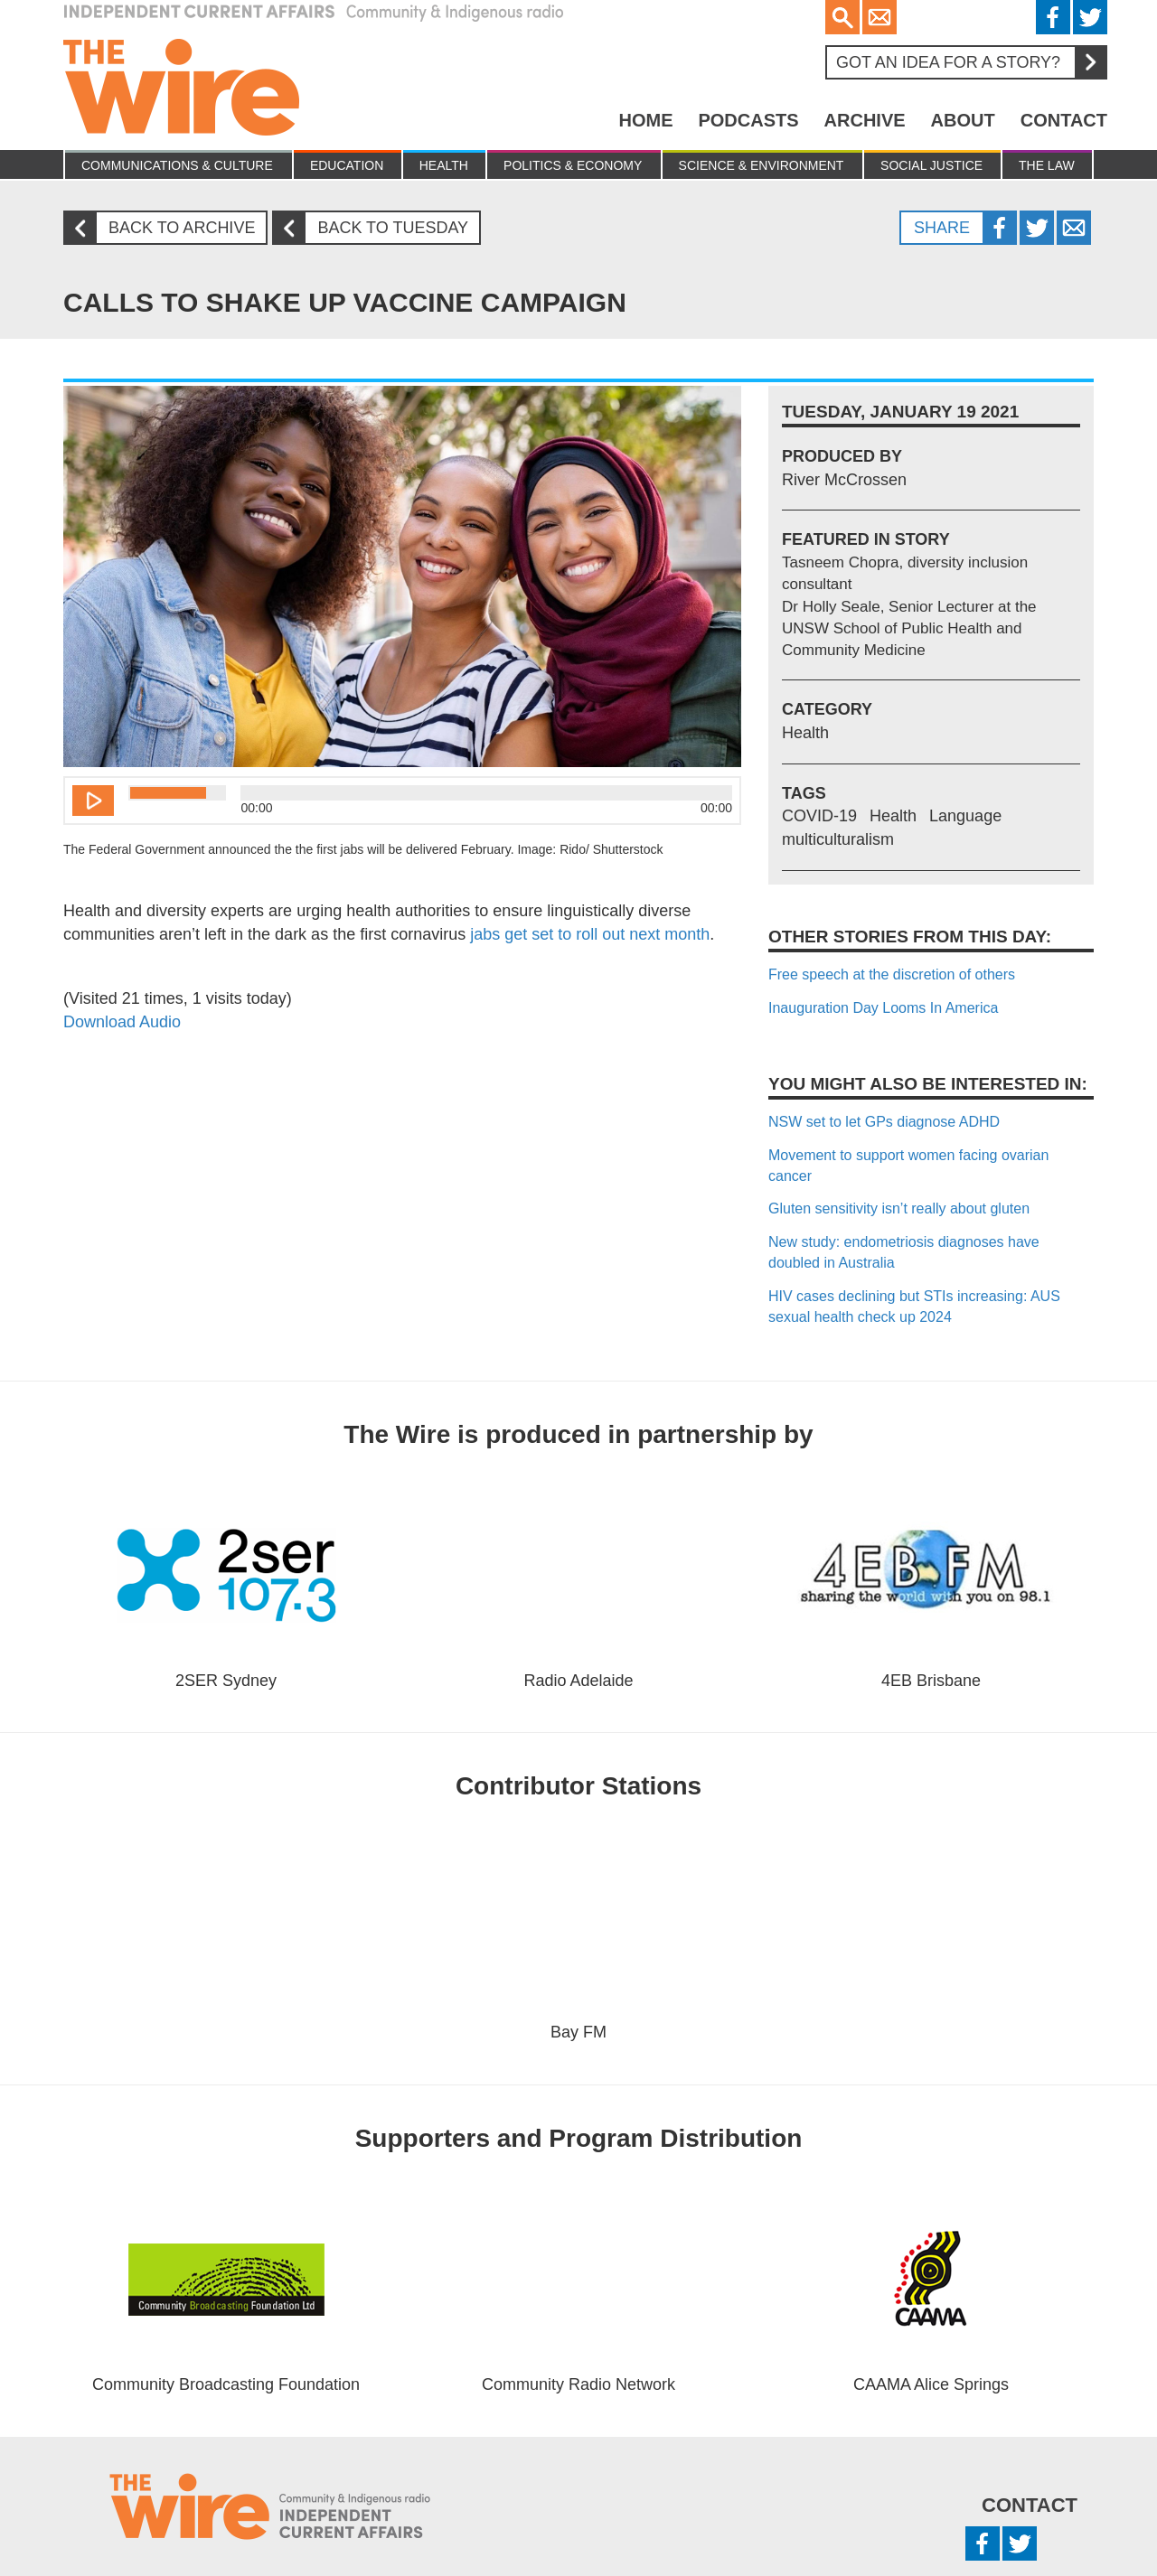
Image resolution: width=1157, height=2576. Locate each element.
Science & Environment (761, 165)
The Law (1047, 165)
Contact (1064, 120)
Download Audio (122, 1022)
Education (346, 165)
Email (879, 17)
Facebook (1053, 17)
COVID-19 (819, 816)
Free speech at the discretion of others (891, 974)
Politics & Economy (572, 165)
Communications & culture (177, 165)
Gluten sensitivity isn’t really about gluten (899, 1208)
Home (645, 120)
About (963, 120)
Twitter (1090, 17)
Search (842, 17)
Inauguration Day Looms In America (883, 1008)
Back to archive (166, 228)
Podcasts (748, 120)
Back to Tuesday (377, 228)
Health (443, 165)
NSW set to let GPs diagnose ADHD (884, 1121)
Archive (865, 120)
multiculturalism (838, 839)
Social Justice (931, 165)
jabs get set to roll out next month (588, 934)
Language (965, 816)
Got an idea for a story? (970, 62)
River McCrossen (844, 480)
